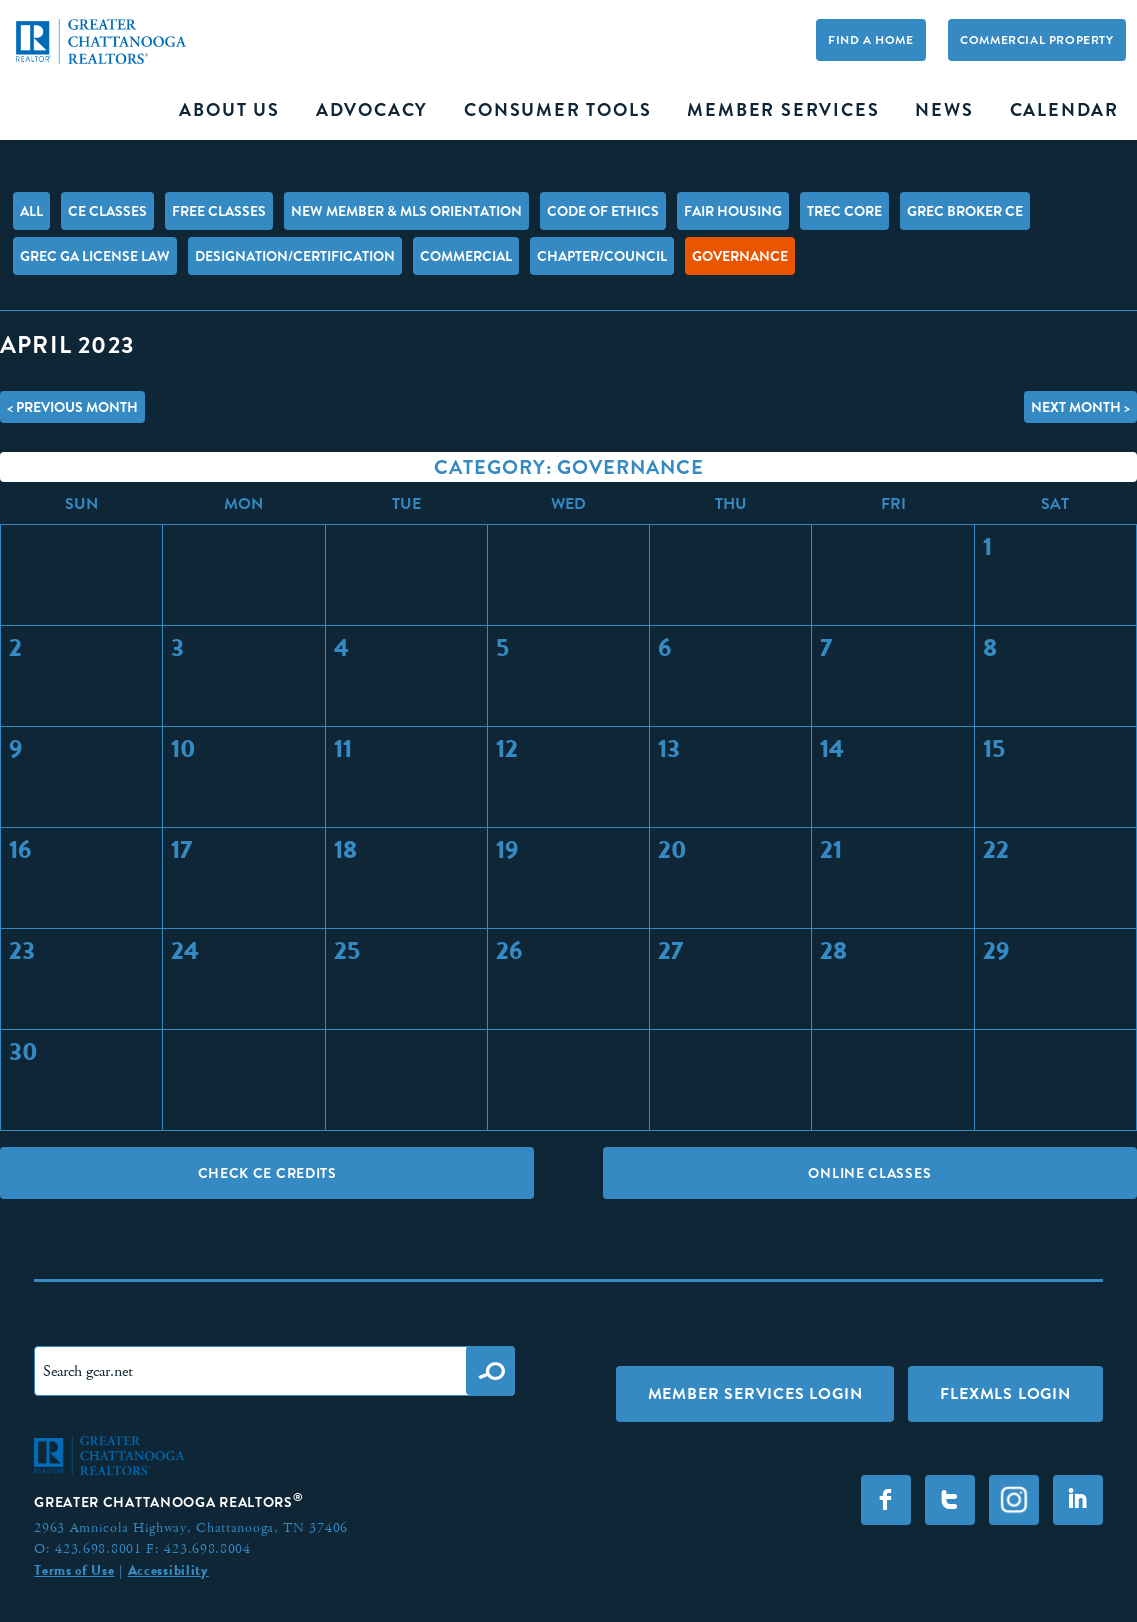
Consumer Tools (557, 110)
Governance (740, 256)
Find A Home (871, 41)
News (944, 110)
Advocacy (372, 110)
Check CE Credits (267, 1173)
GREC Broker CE (965, 211)
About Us (229, 110)
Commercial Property (1036, 41)
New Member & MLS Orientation (406, 211)
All (31, 211)
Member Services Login (755, 1393)
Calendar (1064, 110)
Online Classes (869, 1173)
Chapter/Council (602, 256)
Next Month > (1080, 407)
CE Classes (107, 211)
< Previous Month (72, 407)
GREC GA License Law (95, 256)
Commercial (466, 256)
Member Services (783, 110)
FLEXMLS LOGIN (1005, 1393)
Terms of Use (74, 1570)
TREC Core (844, 211)
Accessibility (168, 1570)
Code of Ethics (603, 211)
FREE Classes (219, 211)
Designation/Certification (295, 256)
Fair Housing (733, 211)
